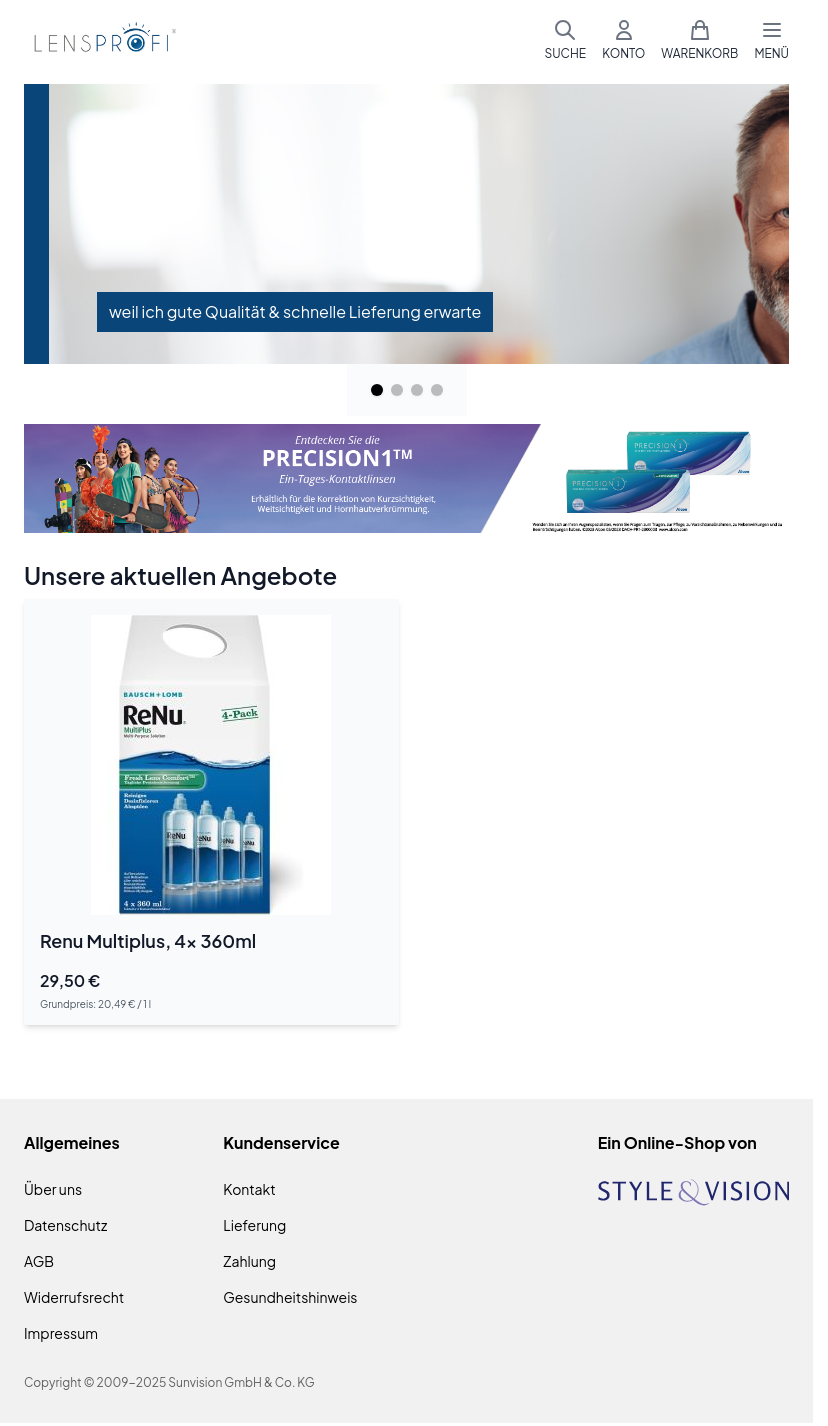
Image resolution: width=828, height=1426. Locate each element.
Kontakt (249, 1189)
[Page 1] (377, 390)
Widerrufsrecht (74, 1297)
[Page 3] (417, 390)
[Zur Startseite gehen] (102, 40)
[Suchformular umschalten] (565, 40)
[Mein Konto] (623, 40)
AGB (39, 1261)
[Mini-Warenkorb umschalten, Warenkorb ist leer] (699, 40)
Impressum (61, 1333)
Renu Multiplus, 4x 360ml (148, 940)
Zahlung (249, 1261)
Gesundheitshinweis (290, 1297)
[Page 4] (437, 390)
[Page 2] (397, 390)
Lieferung (254, 1225)
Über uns (53, 1189)
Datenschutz (65, 1225)
